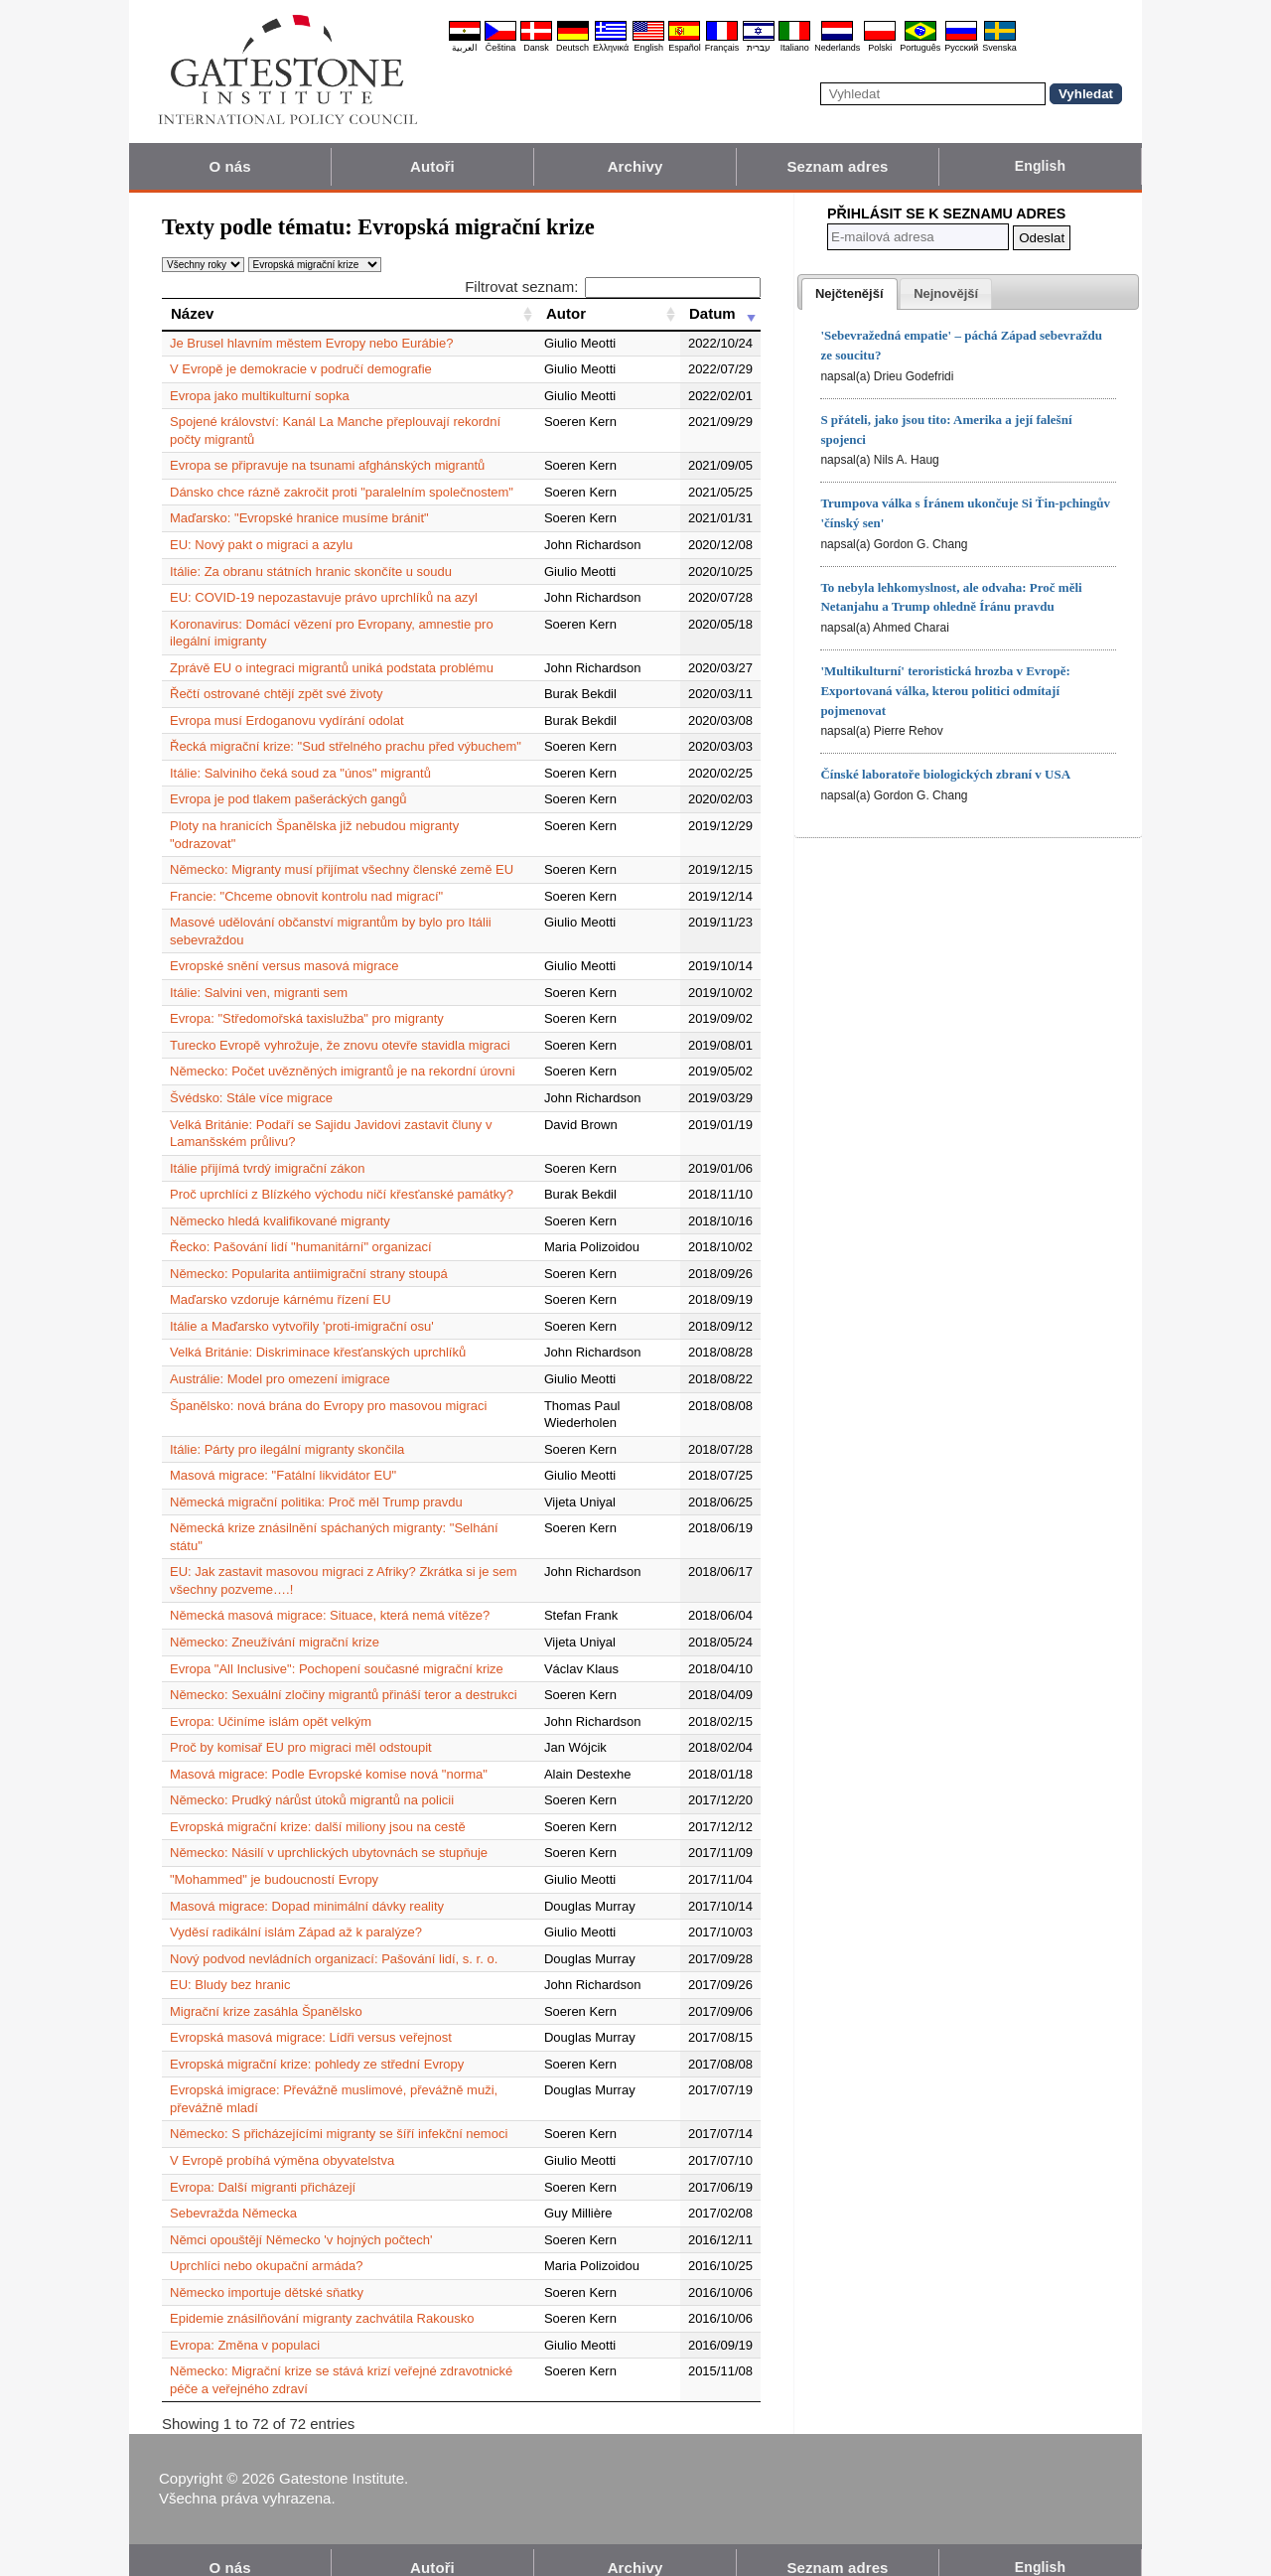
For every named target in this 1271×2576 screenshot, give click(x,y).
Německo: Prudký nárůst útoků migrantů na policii (312, 1783)
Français (722, 48)
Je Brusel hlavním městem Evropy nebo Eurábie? (311, 343)
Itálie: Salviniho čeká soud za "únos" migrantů (300, 773)
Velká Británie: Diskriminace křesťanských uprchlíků (318, 1335)
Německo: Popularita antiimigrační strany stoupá (309, 1255)
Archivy (635, 166)
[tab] (849, 294)
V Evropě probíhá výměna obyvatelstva (282, 2142)
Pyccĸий (961, 48)
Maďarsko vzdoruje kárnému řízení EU (280, 1282)
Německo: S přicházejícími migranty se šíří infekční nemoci (338, 2116)
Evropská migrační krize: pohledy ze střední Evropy (317, 2046)
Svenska (999, 48)
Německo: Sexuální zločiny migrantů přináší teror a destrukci (343, 1677)
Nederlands (837, 48)
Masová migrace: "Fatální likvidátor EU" (283, 1458)
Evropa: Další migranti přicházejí (262, 2169)
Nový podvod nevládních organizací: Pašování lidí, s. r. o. (333, 1940)
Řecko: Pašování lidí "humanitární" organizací (301, 1229)
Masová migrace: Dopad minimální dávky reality (307, 1888)
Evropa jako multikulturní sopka (260, 395)
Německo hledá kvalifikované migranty (280, 1203)
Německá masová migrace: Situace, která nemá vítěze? (330, 1598)
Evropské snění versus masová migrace (284, 948)
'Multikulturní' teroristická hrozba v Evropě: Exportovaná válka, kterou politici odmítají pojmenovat (944, 690)
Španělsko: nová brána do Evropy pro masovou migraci (328, 1387)
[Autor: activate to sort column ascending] (608, 314)
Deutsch (572, 48)
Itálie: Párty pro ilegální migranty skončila (287, 1431)
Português (920, 48)
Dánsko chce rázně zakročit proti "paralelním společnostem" (341, 492)
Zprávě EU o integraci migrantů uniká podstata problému (332, 667)
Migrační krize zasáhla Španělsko (266, 1993)
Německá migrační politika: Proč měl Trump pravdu (316, 1484)
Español (684, 48)
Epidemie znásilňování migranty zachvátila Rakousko (322, 2301)
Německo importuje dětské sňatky (266, 2274)
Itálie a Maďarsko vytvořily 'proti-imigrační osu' (302, 1308)
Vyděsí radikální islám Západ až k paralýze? (296, 1915)
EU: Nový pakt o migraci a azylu (261, 544)
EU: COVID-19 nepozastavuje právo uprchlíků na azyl (324, 597)
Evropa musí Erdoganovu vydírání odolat (287, 720)
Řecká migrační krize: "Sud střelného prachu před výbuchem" (345, 746)
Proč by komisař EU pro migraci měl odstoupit (301, 1730)
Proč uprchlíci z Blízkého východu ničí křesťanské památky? (341, 1177)
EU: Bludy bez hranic (230, 1967)
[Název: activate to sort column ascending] (349, 314)
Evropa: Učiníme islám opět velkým (270, 1703)
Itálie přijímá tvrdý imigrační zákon (267, 1150)
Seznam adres (837, 166)
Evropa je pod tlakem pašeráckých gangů (288, 798)
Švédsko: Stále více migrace (251, 1080)
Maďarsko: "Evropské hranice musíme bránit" (299, 517)
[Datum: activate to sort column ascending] (720, 314)
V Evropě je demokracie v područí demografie (301, 368)
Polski (880, 48)
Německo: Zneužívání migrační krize (274, 1624)
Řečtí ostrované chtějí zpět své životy (276, 693)
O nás (229, 166)
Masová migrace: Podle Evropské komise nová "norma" (329, 1756)
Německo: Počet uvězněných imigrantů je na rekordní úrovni (342, 1054)
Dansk (536, 48)
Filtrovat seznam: (613, 286)
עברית (759, 48)
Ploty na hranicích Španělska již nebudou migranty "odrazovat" (349, 825)
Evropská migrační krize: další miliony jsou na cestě (318, 1808)
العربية (465, 48)
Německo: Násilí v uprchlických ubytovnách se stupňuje (329, 1835)
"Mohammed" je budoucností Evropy (274, 1861)
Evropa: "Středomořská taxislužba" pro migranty (307, 1001)
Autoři (432, 166)
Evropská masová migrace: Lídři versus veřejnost (311, 2020)
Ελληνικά (611, 48)
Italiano (794, 48)
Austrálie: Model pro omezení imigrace (280, 1361)
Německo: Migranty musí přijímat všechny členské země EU (341, 852)
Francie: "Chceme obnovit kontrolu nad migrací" (306, 878)
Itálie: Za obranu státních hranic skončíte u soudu (311, 571)
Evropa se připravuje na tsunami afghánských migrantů (327, 465)
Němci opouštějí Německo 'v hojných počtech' (301, 2222)
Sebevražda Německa (233, 2196)
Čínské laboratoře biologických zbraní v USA (945, 774)
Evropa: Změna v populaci (245, 2327)
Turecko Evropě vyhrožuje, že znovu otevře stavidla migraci (340, 1027)
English (648, 48)
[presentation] (849, 294)
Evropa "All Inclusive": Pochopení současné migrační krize (336, 1651)
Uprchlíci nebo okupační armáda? (266, 2248)
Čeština (501, 48)
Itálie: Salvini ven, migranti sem (259, 974)
